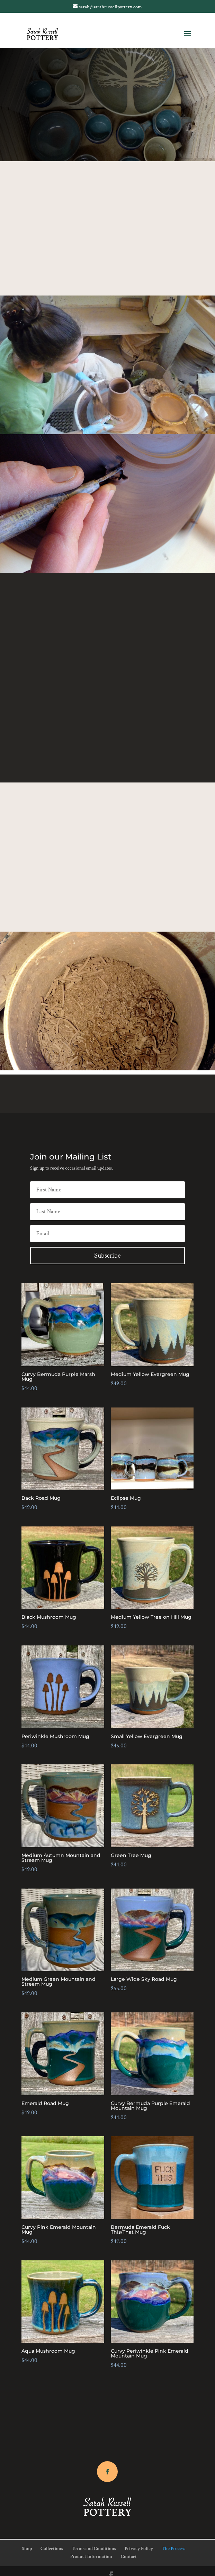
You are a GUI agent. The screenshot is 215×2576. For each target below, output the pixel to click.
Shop (27, 2548)
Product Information (91, 2556)
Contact (129, 2556)
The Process (173, 2548)
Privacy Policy (139, 2548)
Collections (52, 2548)
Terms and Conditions (94, 2548)
